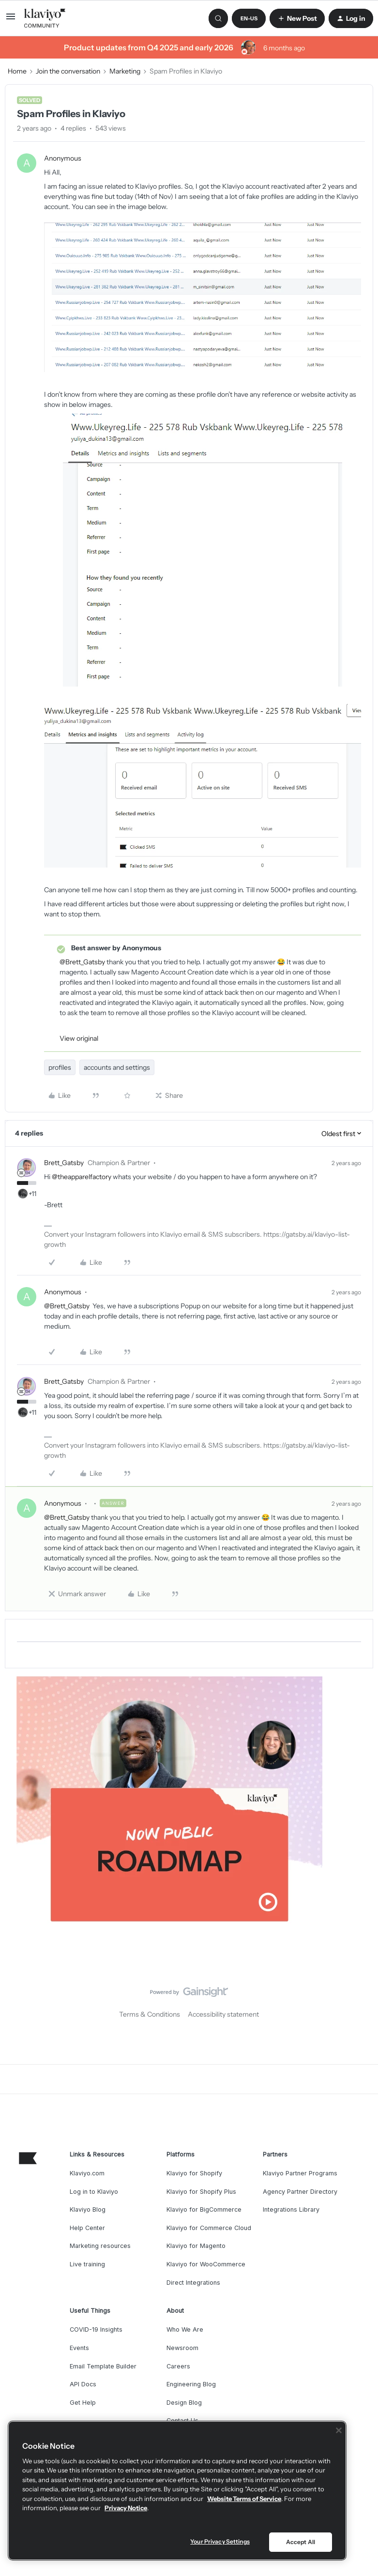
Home (17, 71)
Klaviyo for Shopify (194, 2173)
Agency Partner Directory (300, 2191)
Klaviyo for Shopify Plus (201, 2191)
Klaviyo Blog (88, 2209)
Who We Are (184, 2329)
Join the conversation (68, 71)
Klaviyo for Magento (196, 2245)
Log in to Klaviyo (94, 2191)
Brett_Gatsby (64, 1162)
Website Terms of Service (244, 2498)
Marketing (124, 71)
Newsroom (182, 2347)
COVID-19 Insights (96, 2329)
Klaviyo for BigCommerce (204, 2209)
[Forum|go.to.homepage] (45, 18)
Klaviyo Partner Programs (300, 2173)
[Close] (339, 2430)
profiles (59, 1067)
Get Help (83, 2402)
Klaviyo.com (87, 2173)
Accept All (300, 2542)
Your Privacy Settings (220, 2541)
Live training (87, 2264)
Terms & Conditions (149, 2014)
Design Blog (184, 2402)
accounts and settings (117, 1067)
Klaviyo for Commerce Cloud (208, 2228)
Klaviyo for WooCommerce (205, 2264)
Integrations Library (291, 2209)
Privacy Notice (126, 2508)
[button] (10, 19)
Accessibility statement (223, 2014)
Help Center (87, 2228)
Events (79, 2347)
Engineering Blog (191, 2384)
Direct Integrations (193, 2282)
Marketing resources (100, 2245)
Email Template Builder (103, 2366)
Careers (178, 2366)
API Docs (83, 2384)
